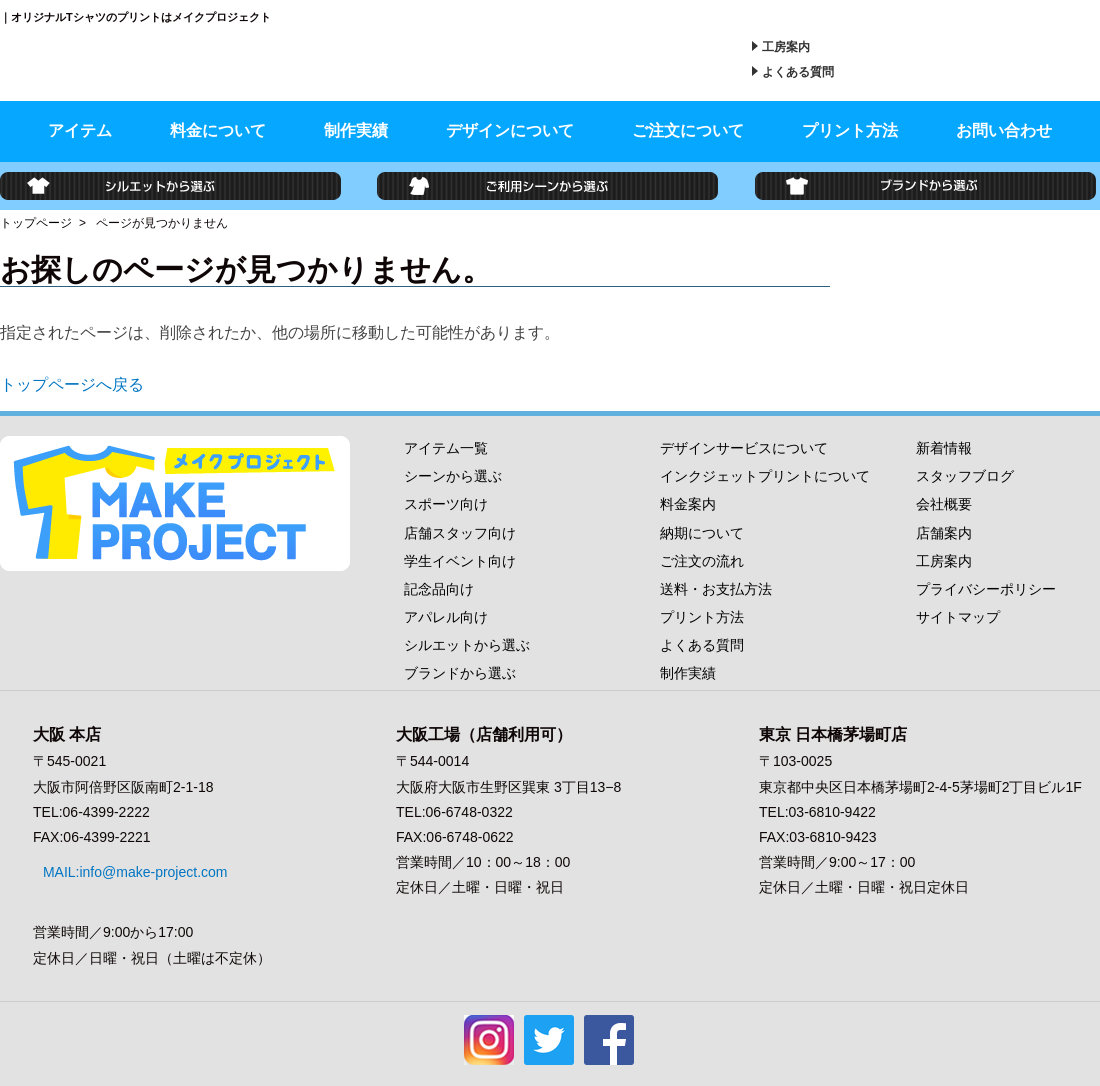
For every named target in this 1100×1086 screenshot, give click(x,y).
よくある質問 (798, 72)
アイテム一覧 (446, 448)
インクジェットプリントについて (765, 476)
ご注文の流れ (702, 561)
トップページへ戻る (72, 384)
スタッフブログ (965, 476)
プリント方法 (850, 130)
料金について (218, 130)
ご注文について (688, 130)
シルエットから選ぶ (467, 645)
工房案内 (786, 47)
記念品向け (439, 589)
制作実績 (356, 130)
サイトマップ (958, 617)
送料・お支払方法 (716, 589)
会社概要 (944, 504)
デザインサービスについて (744, 448)
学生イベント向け (460, 561)
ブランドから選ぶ (460, 673)
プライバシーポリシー (986, 589)
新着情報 (944, 448)
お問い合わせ (1004, 130)
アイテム (80, 130)
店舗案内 (944, 533)
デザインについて (510, 130)
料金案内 (688, 504)
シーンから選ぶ (453, 476)
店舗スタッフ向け (460, 533)
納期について (702, 533)
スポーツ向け (446, 504)
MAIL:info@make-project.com (125, 862)
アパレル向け (446, 617)
